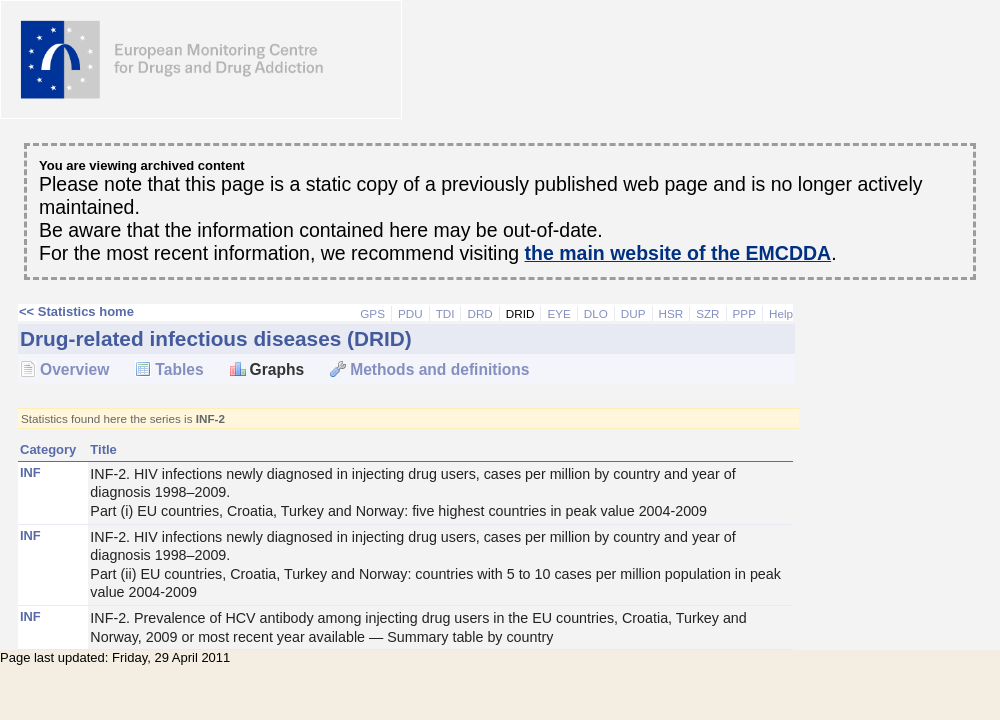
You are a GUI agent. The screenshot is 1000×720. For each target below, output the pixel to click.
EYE (558, 313)
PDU (410, 313)
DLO (596, 313)
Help (781, 313)
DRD (479, 313)
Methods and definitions (439, 369)
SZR (707, 313)
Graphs (277, 369)
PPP (744, 313)
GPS (372, 313)
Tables (179, 369)
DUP (633, 313)
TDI (445, 313)
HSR (671, 313)
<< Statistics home (76, 311)
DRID (520, 313)
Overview (74, 369)
